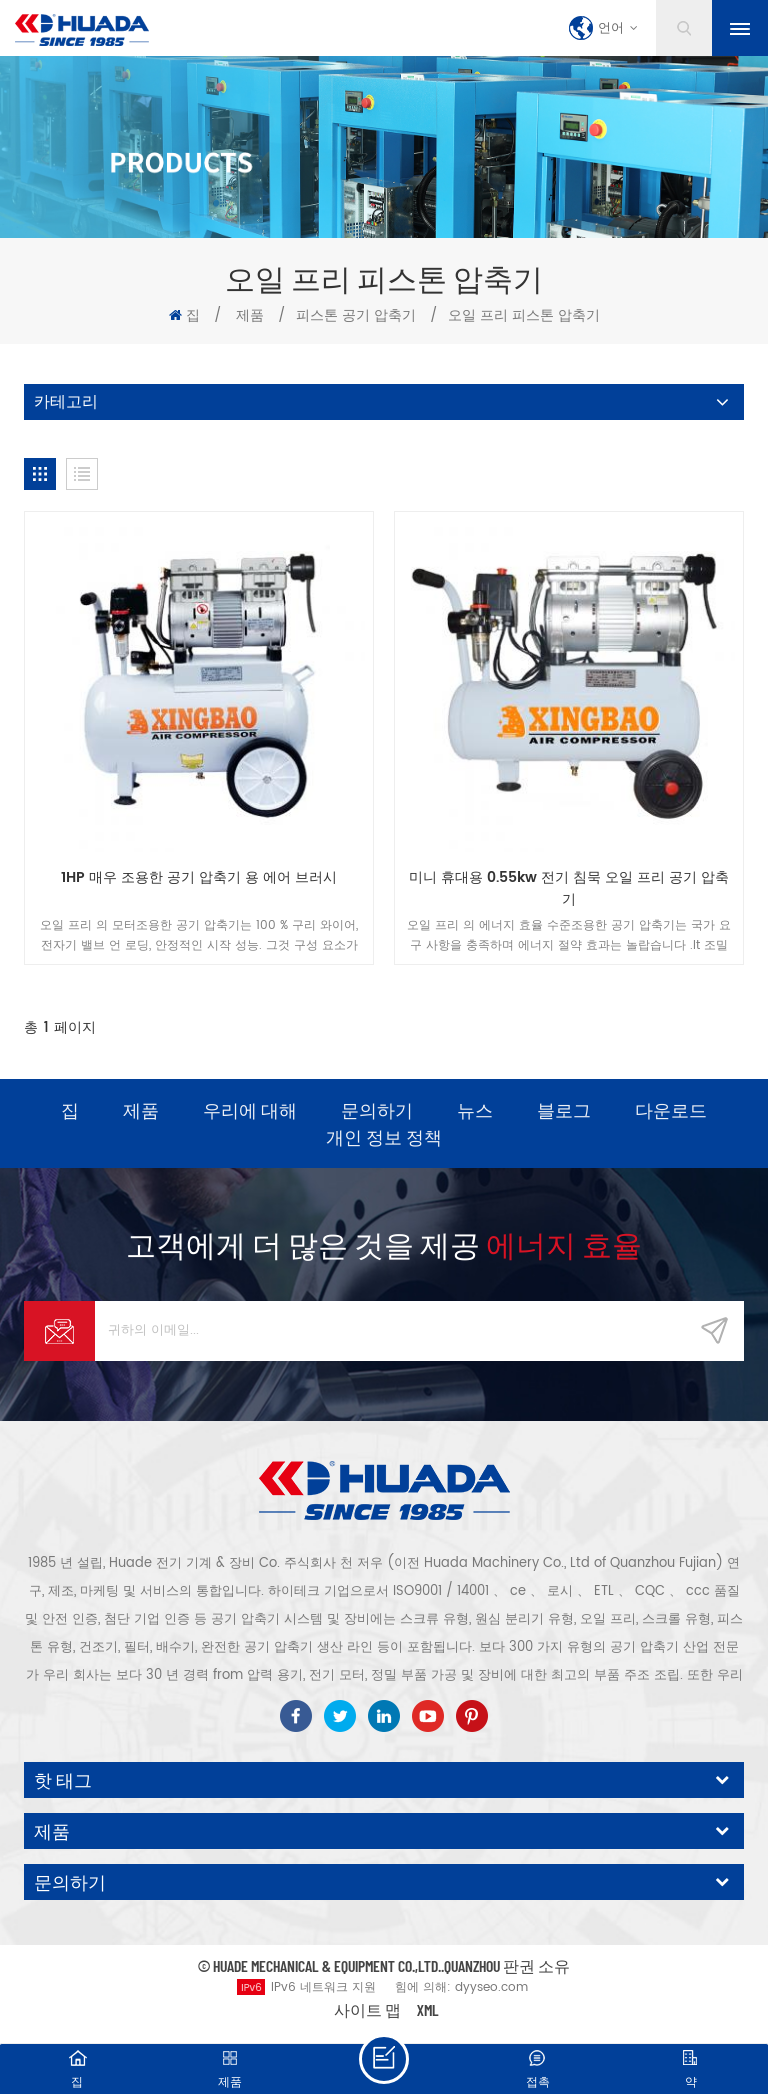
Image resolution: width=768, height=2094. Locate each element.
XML (428, 2009)
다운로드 (671, 1110)
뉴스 (475, 1110)
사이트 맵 (367, 2009)
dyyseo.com (491, 1987)
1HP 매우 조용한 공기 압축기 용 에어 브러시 (199, 878)
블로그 (564, 1110)
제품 (250, 315)
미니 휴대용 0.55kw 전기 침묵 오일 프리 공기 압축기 (569, 889)
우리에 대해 (250, 1110)
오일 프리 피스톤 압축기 (524, 315)
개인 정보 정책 (384, 1137)
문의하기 (377, 1110)
